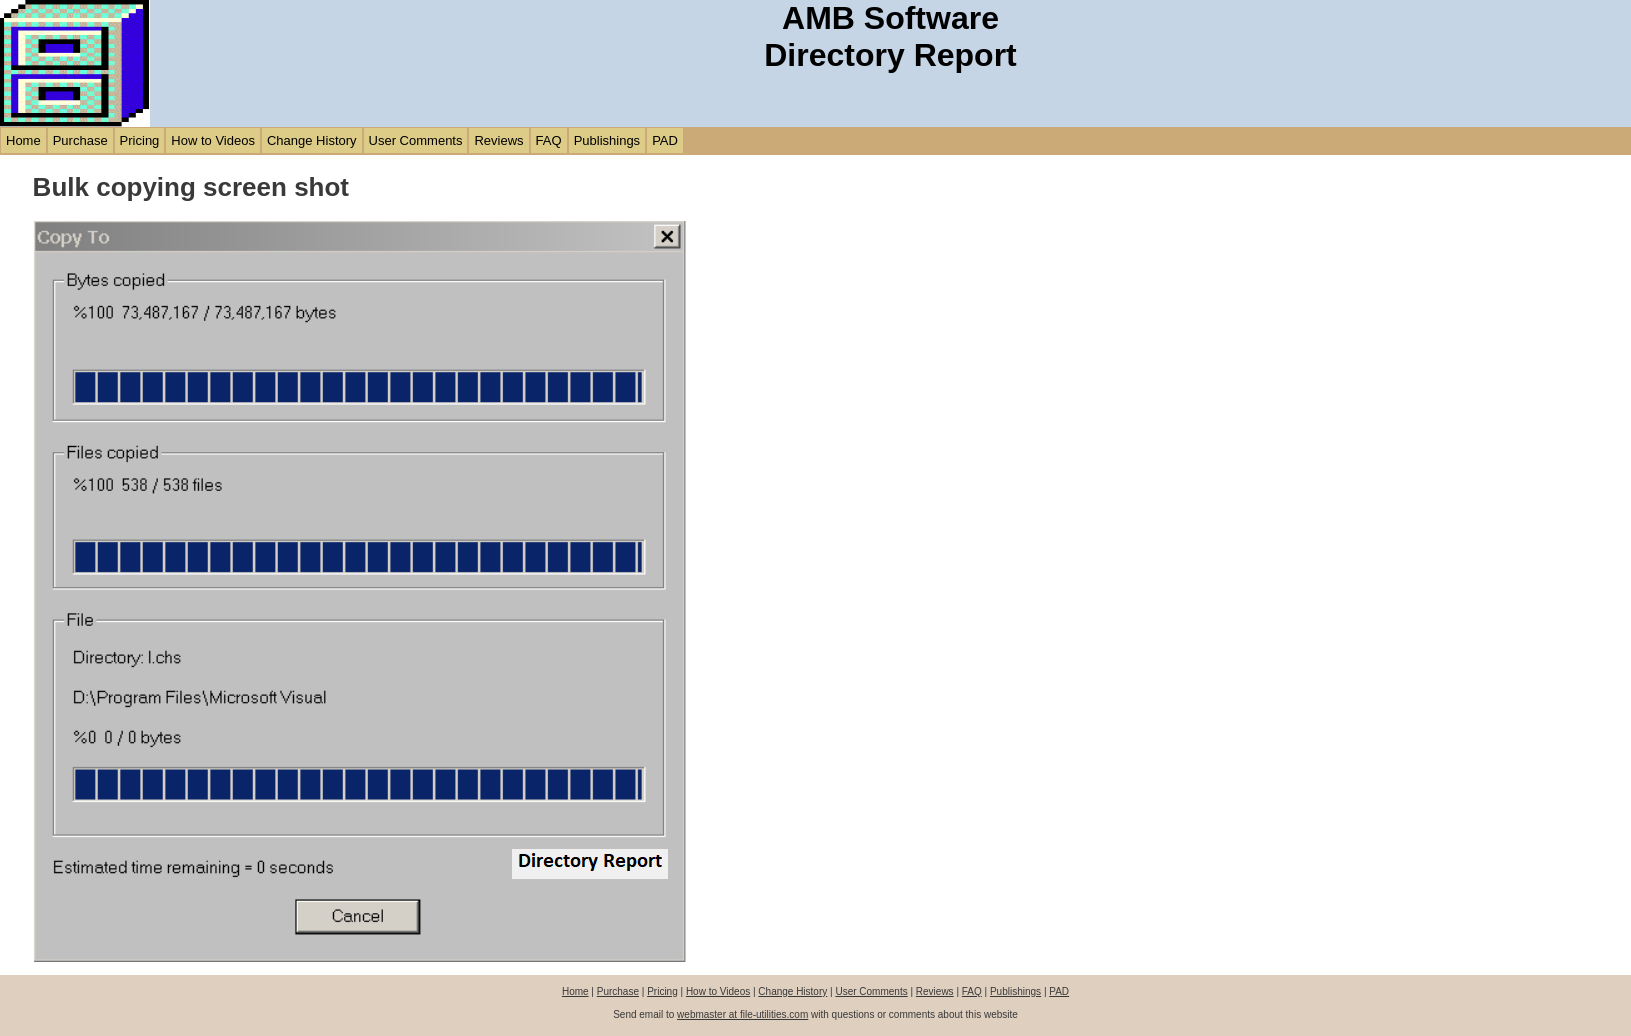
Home (23, 140)
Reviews (498, 140)
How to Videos (213, 140)
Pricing (140, 140)
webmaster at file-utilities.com (742, 1014)
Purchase (80, 140)
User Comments (416, 140)
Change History (312, 140)
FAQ (549, 140)
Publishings (607, 140)
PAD (665, 140)
